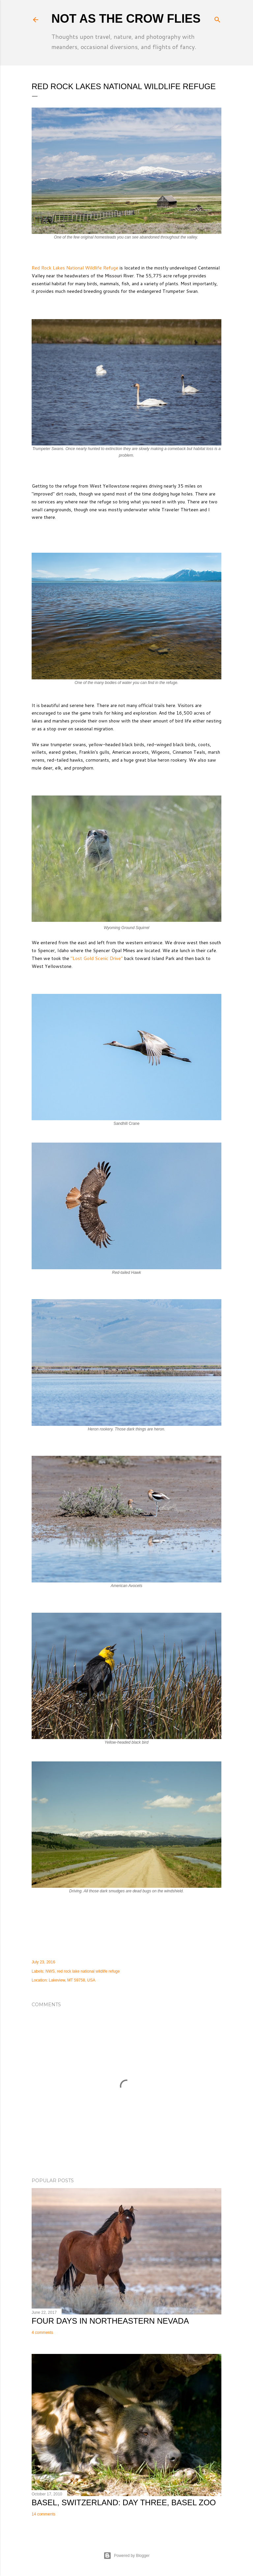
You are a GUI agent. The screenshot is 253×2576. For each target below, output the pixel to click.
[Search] (217, 18)
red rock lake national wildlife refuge (88, 1971)
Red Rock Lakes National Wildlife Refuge (75, 268)
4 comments (42, 2332)
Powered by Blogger (126, 2556)
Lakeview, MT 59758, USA (72, 1980)
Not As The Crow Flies (126, 18)
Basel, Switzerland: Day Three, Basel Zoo (124, 2502)
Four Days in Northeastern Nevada (110, 2320)
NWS (50, 1971)
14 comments (43, 2514)
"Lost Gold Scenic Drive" (96, 958)
